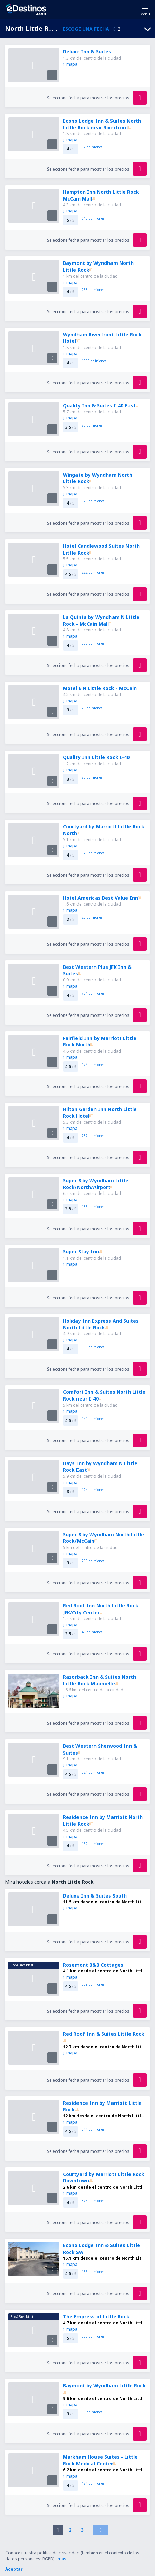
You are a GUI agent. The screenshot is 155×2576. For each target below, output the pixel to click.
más (62, 2559)
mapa (70, 64)
